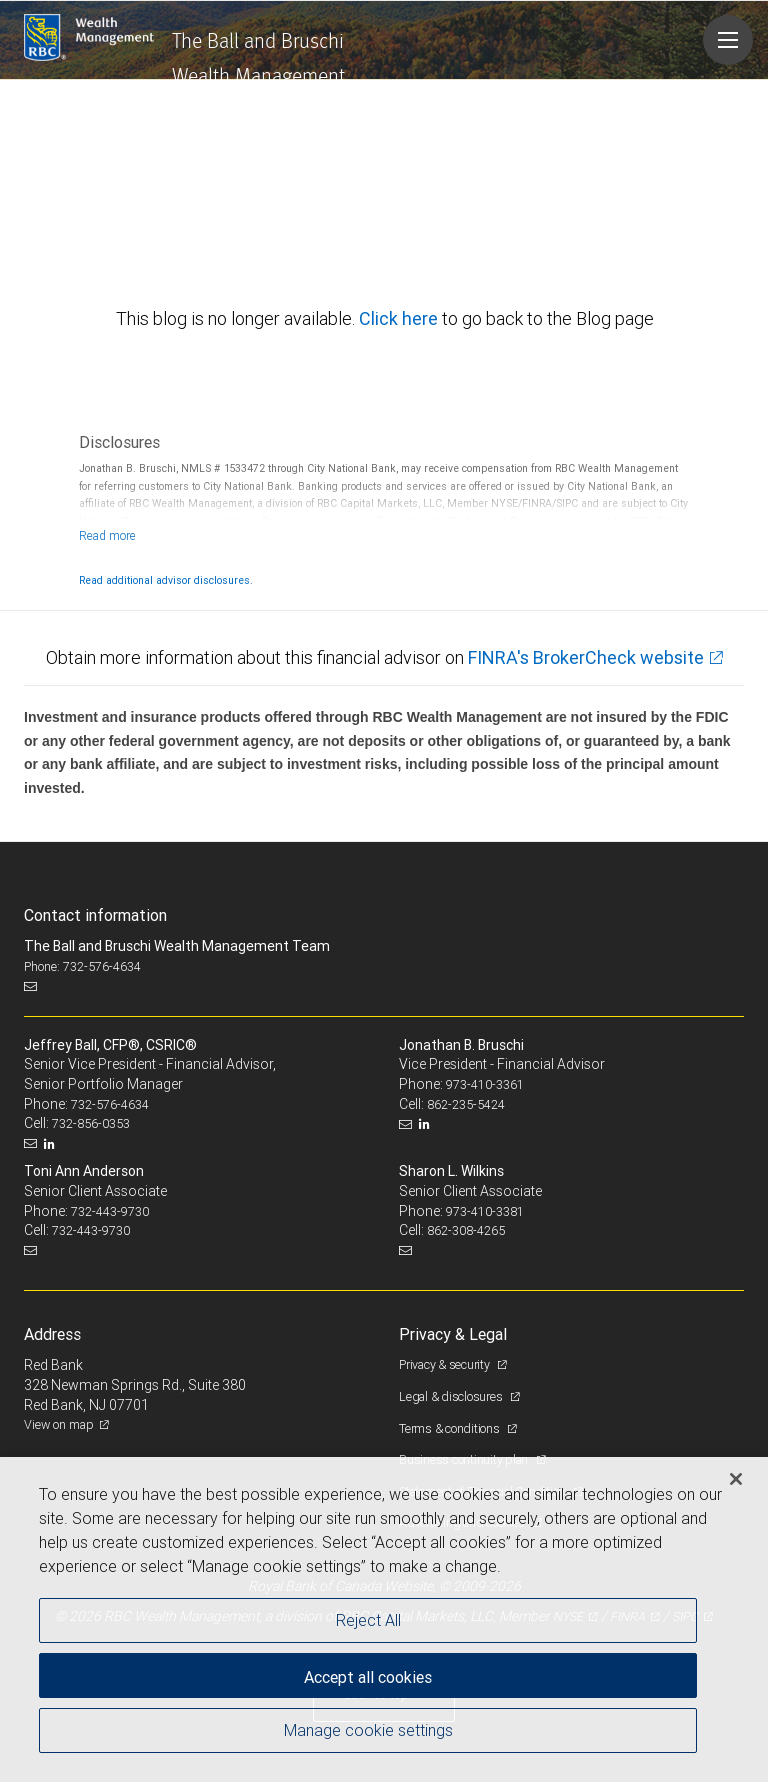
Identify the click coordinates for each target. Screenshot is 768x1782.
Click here (400, 318)
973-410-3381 (485, 1211)
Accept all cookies (368, 1677)
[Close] (736, 1479)
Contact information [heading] (95, 915)
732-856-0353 (91, 1123)
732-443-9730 (110, 1211)
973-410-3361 (485, 1084)
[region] (384, 1619)
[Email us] (32, 986)
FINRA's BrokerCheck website (586, 657)
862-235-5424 (466, 1104)
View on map (59, 1424)
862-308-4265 (466, 1230)
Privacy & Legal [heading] (453, 1334)
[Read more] (107, 535)
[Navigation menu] (728, 40)
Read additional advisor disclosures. (166, 580)
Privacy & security (445, 1364)
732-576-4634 (110, 1104)
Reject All (368, 1620)
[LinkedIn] (52, 1144)
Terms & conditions (450, 1428)
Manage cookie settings (368, 1730)
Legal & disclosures (452, 1396)
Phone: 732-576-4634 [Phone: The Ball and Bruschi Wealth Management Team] (82, 966)
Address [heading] (52, 1334)
